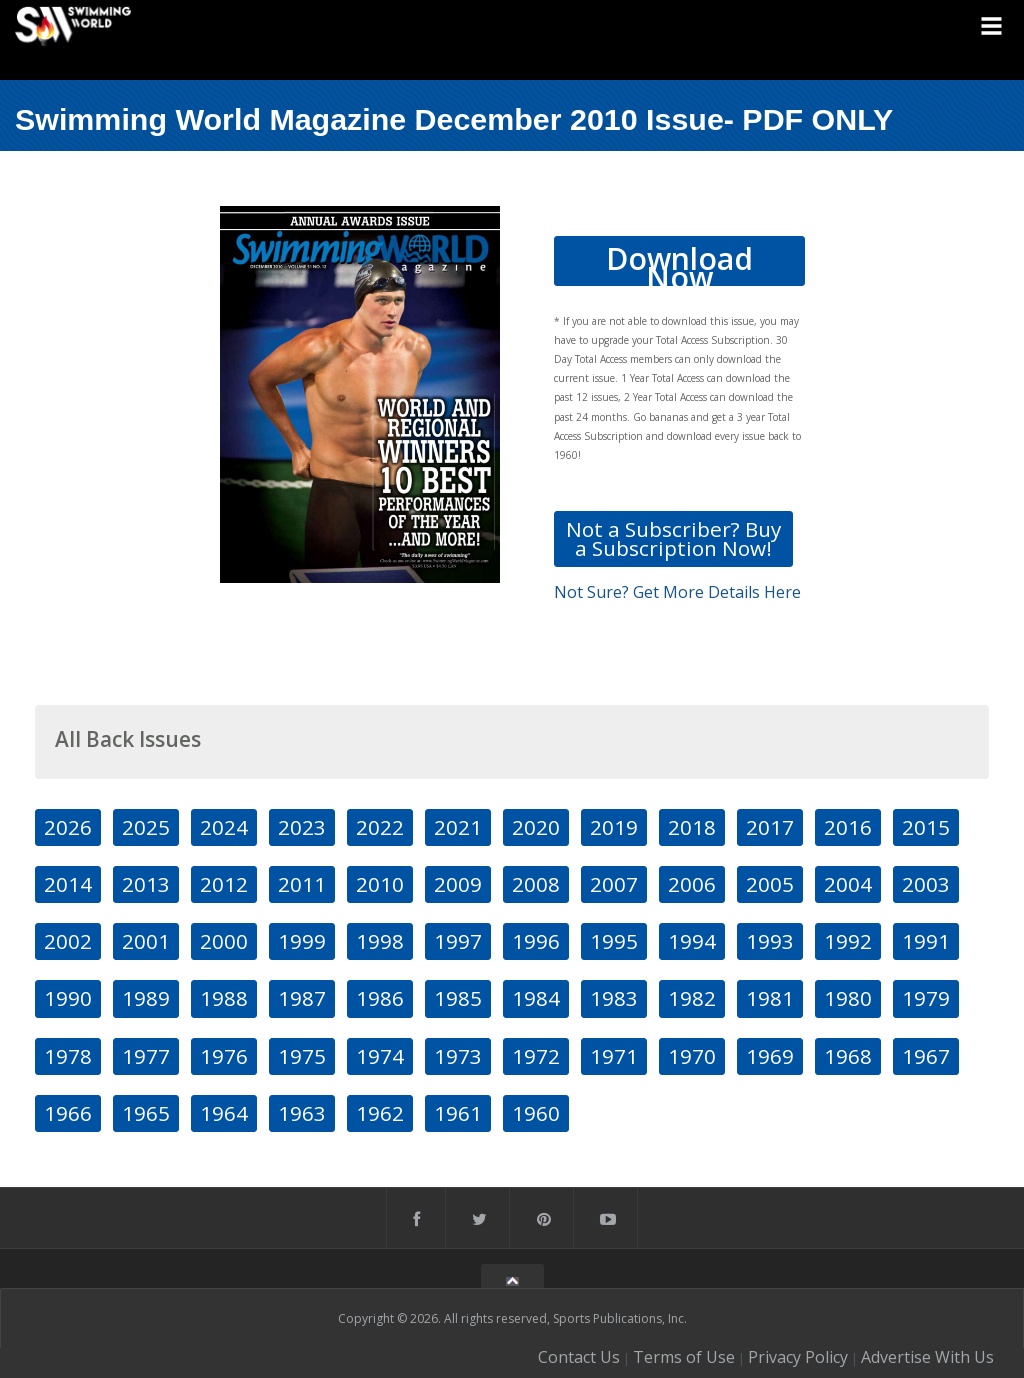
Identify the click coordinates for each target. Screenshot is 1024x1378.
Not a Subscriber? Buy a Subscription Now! (673, 538)
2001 (146, 941)
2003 (926, 884)
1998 (380, 941)
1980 (848, 998)
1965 (146, 1113)
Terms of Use (684, 1357)
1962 (380, 1113)
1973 (458, 1056)
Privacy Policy (798, 1357)
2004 (848, 884)
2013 (146, 884)
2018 (692, 827)
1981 (770, 998)
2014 (68, 884)
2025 (146, 827)
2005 (770, 884)
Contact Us (579, 1357)
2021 (458, 827)
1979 (926, 998)
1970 (692, 1056)
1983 (614, 998)
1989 (146, 998)
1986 (380, 998)
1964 (224, 1113)
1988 (224, 998)
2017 (770, 827)
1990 (68, 998)
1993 (770, 941)
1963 (302, 1113)
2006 (692, 884)
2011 (302, 884)
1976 (224, 1056)
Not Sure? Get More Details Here (677, 592)
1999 (302, 941)
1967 (926, 1056)
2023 (302, 827)
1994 (692, 941)
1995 (614, 941)
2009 (458, 884)
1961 (458, 1113)
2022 (380, 827)
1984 (536, 998)
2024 (224, 827)
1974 (380, 1056)
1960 (536, 1113)
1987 (302, 998)
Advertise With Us (927, 1357)
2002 (68, 941)
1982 (692, 998)
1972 (536, 1056)
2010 (380, 884)
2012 (224, 884)
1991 (926, 941)
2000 (224, 941)
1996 (536, 941)
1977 (146, 1056)
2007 (614, 884)
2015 (926, 827)
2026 (68, 827)
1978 (68, 1056)
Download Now (679, 262)
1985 (458, 998)
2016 (848, 827)
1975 (302, 1056)
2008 (536, 884)
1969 (770, 1056)
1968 (848, 1056)
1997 (458, 941)
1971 (614, 1056)
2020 (536, 827)
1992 (848, 941)
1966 (68, 1113)
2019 (614, 827)
